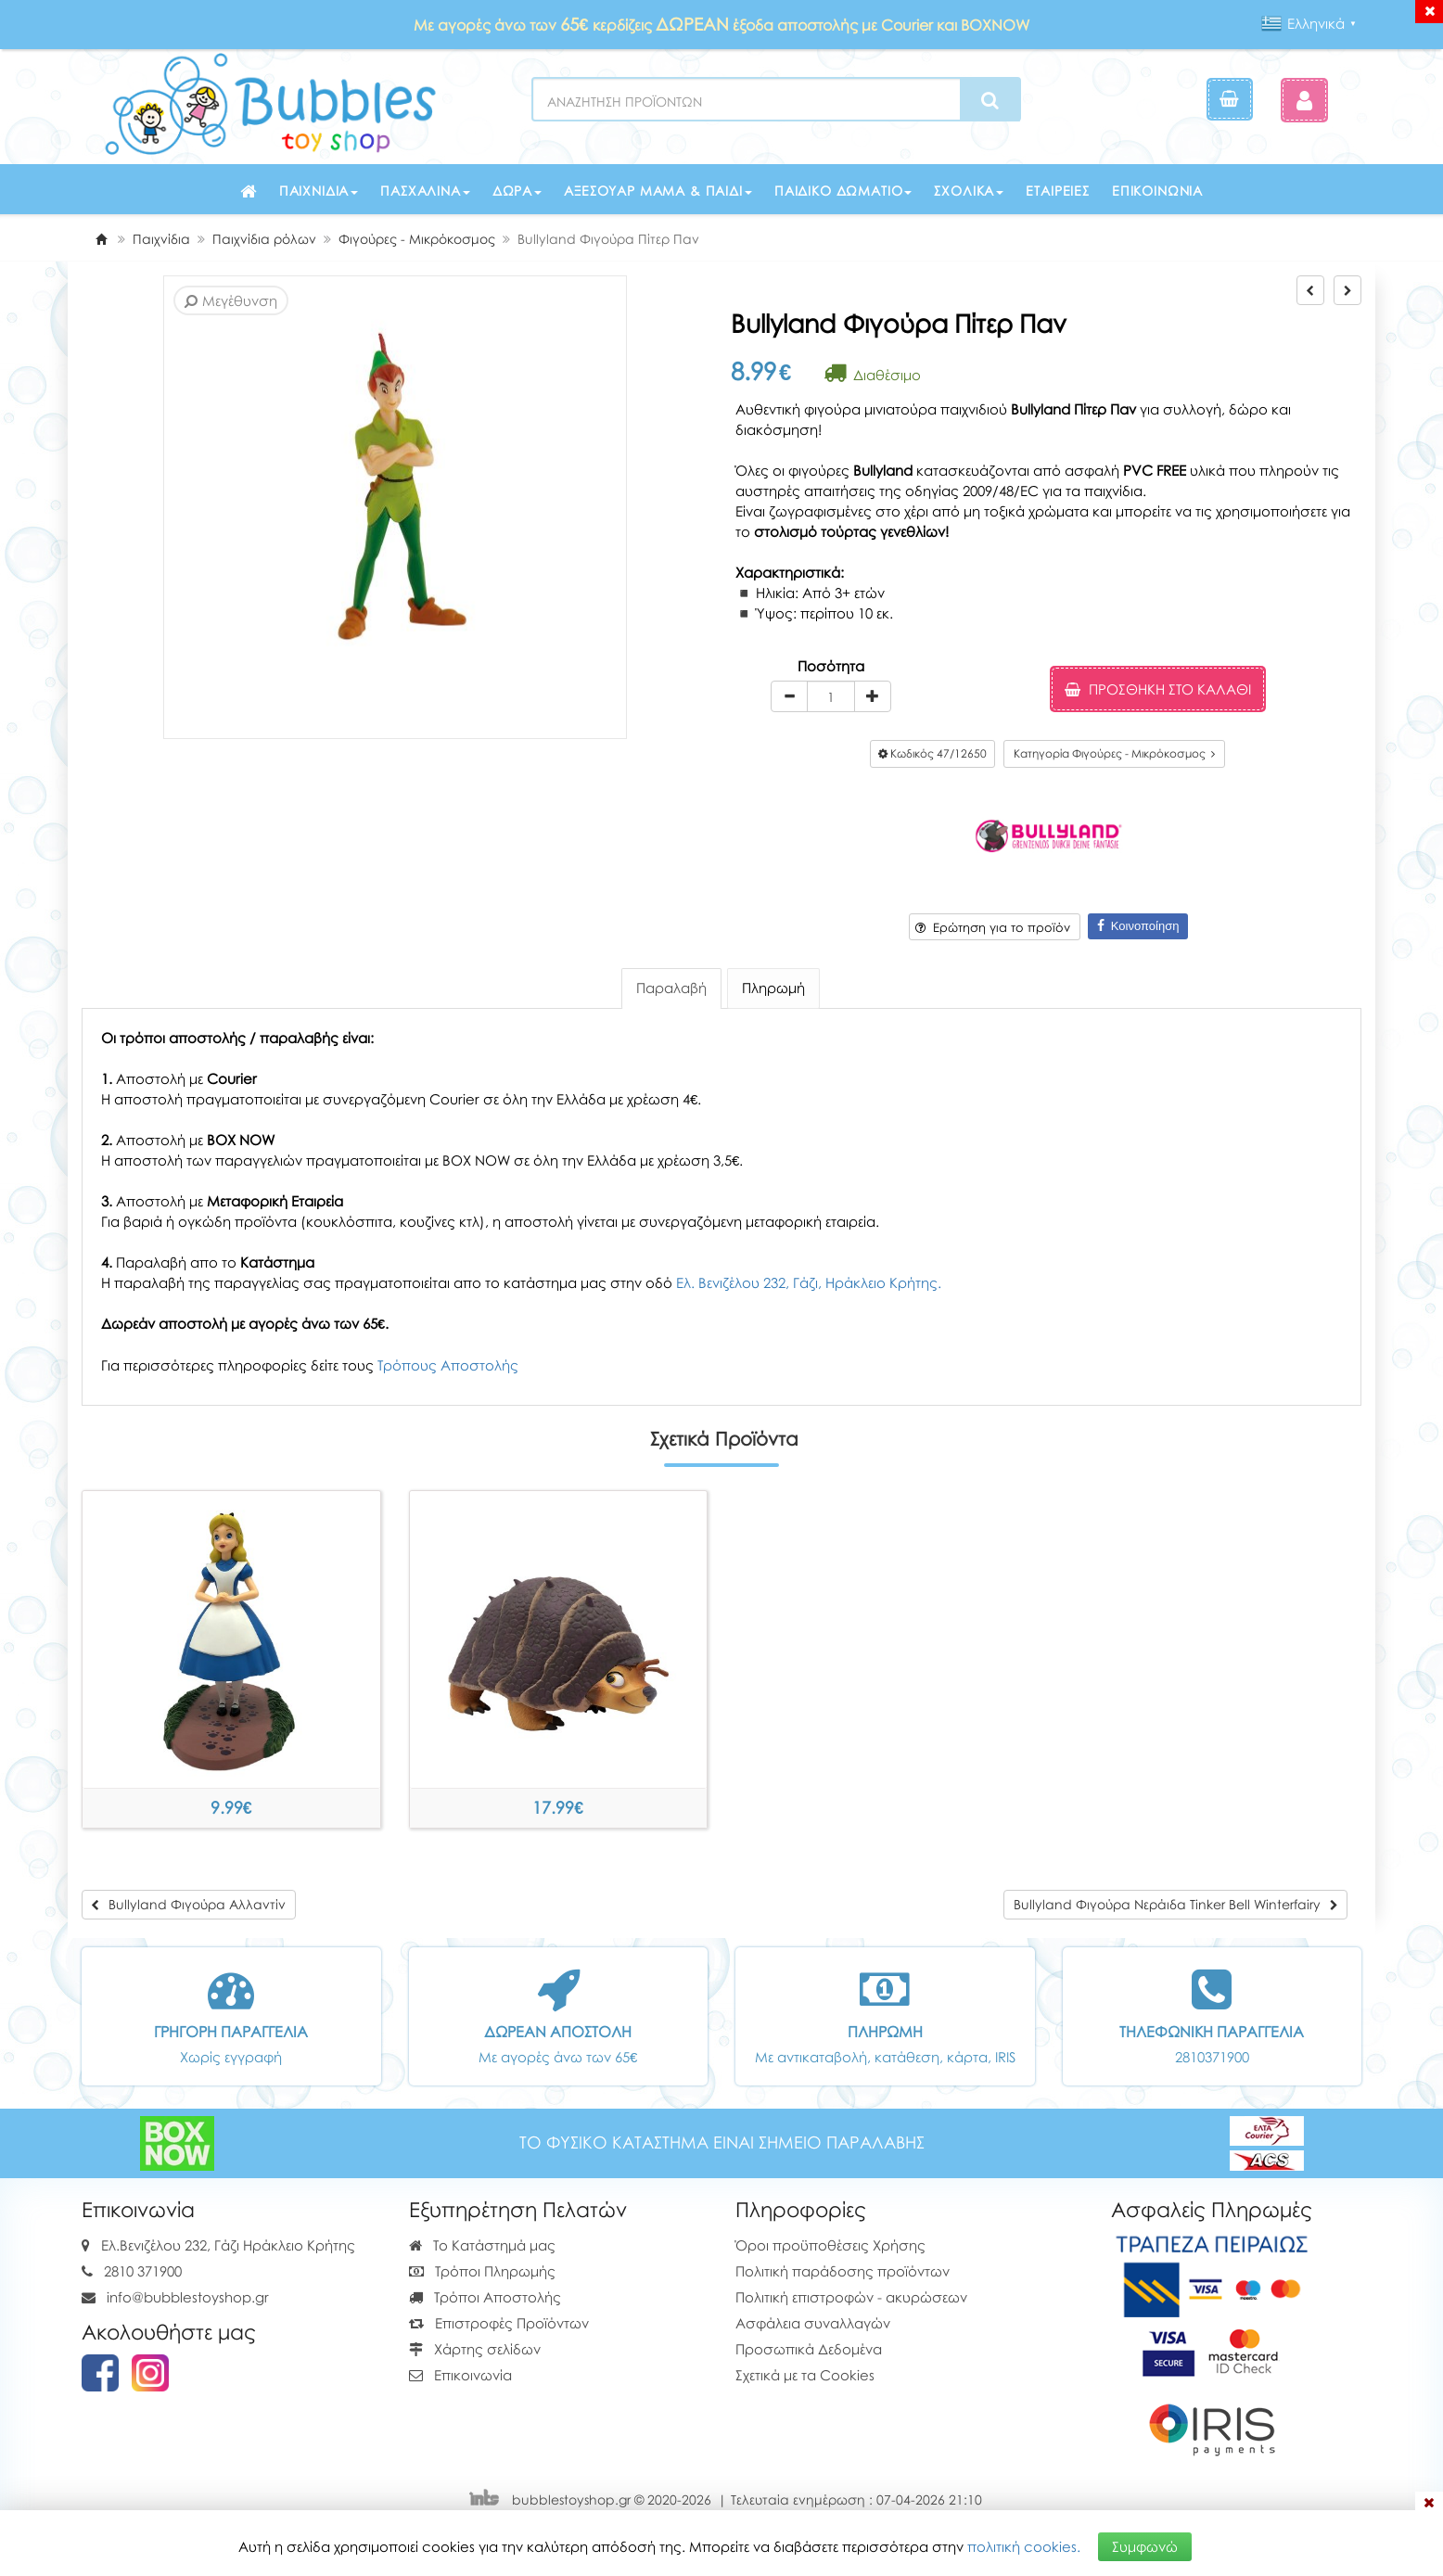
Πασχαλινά (425, 190)
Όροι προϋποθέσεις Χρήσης (830, 2245)
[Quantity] (831, 696)
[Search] (990, 100)
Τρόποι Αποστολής (485, 2297)
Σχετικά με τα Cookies (805, 2374)
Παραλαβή (671, 987)
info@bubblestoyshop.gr (188, 2297)
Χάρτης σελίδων (475, 2348)
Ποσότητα (831, 665)
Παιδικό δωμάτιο (843, 190)
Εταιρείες (1058, 190)
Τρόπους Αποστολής (447, 1365)
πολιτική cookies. (1023, 2545)
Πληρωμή (773, 987)
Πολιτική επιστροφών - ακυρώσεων (851, 2297)
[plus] (872, 696)
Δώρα (517, 190)
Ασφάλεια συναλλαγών (812, 2323)
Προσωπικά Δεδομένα (808, 2348)
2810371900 (1212, 2056)
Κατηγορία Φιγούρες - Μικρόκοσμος (1114, 753)
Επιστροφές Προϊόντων (499, 2323)
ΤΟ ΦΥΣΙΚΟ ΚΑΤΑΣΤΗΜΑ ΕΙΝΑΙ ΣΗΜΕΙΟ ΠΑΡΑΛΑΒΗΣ (722, 2142)
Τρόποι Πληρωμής (482, 2271)
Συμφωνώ (1145, 2545)
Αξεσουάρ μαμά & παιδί (658, 190)
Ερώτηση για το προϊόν (992, 927)
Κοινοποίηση (1138, 926)
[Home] (101, 239)
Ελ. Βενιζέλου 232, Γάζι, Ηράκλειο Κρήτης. (808, 1282)
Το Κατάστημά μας (482, 2245)
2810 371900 (143, 2271)
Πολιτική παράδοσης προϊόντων (842, 2271)
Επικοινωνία (1157, 190)
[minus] (789, 696)
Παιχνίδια (319, 190)
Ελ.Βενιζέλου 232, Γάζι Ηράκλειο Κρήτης (228, 2245)
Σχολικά (968, 190)
